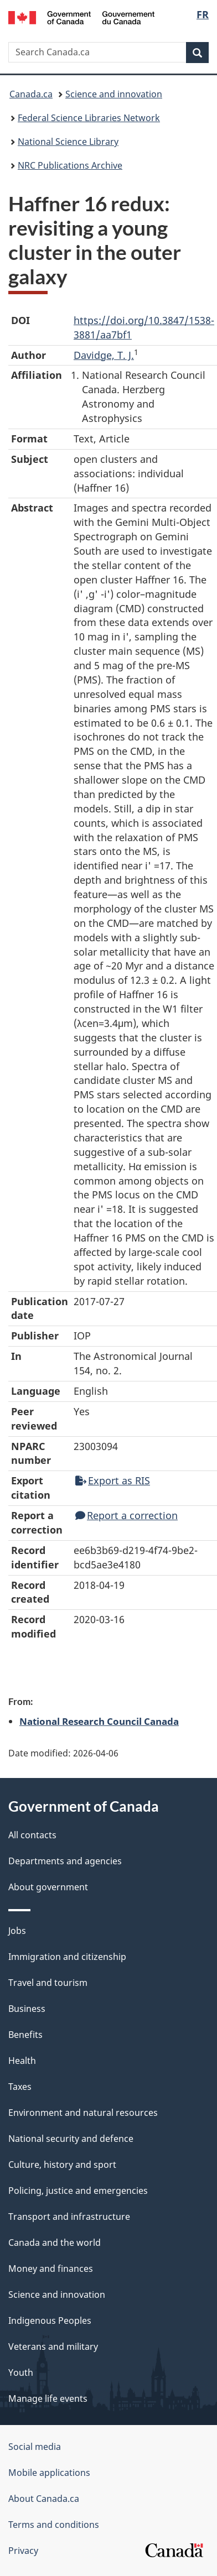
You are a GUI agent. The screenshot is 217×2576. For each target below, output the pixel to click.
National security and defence (70, 2138)
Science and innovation (113, 94)
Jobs (17, 1931)
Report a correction (126, 1515)
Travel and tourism (47, 1983)
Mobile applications (49, 2473)
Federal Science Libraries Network (89, 118)
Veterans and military (53, 2346)
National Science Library (68, 141)
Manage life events (47, 2398)
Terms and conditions (53, 2524)
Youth (20, 2372)
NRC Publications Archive (70, 165)
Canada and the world (54, 2242)
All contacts (32, 1835)
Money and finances (50, 2268)
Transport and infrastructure (69, 2216)
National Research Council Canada (99, 1721)
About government (48, 1887)
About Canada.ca (43, 2498)
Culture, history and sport (62, 2164)
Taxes (20, 2086)
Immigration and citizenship (67, 1957)
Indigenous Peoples (49, 2320)
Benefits (25, 2035)
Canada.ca (31, 94)
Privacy (23, 2550)
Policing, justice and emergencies (78, 2190)
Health (22, 2060)
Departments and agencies (65, 1861)
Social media (34, 2447)
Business (26, 2009)
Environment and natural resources (83, 2112)
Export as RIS (112, 1480)
